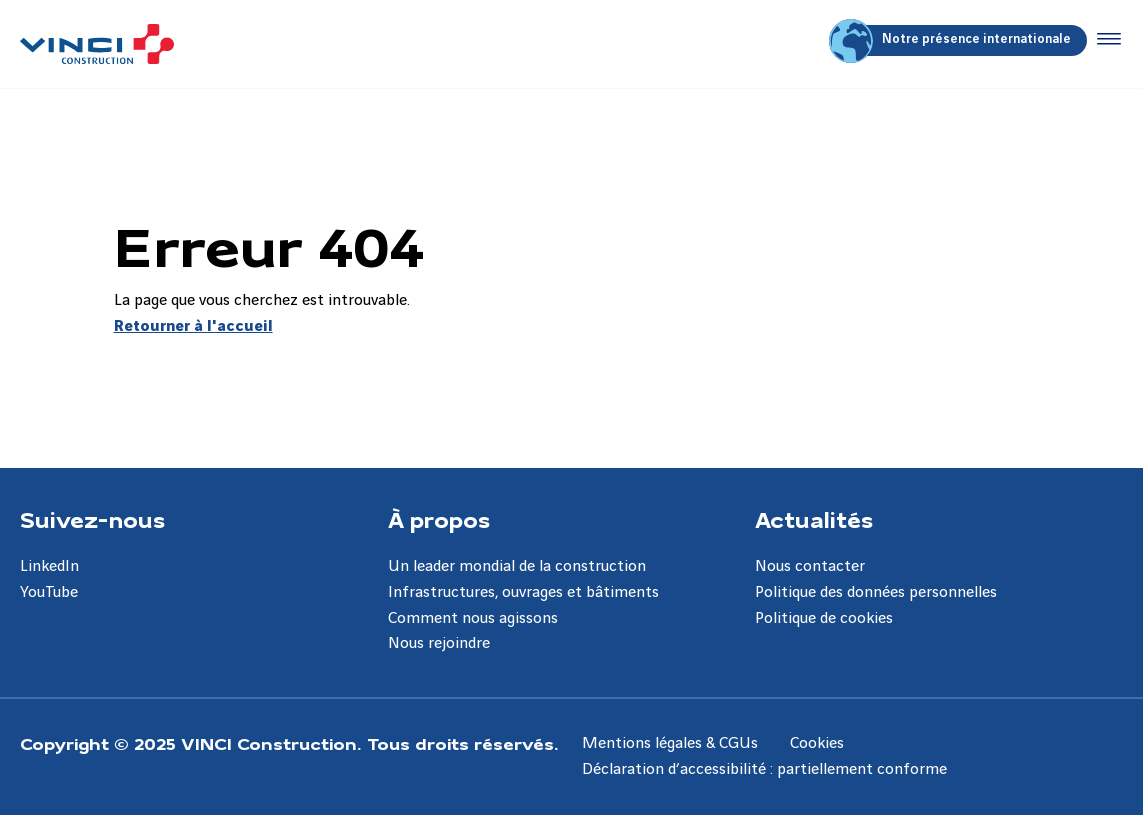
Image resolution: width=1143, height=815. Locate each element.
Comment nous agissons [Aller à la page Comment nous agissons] (473, 618)
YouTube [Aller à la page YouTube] (49, 592)
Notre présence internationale (953, 40)
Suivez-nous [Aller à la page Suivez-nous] (92, 519)
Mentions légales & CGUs (670, 743)
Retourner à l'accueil (193, 326)
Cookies (817, 743)
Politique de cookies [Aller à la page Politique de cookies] (824, 618)
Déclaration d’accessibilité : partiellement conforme (764, 769)
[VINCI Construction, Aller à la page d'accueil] (97, 44)
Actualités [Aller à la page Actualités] (814, 519)
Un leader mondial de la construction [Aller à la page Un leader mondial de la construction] (517, 566)
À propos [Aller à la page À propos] (439, 519)
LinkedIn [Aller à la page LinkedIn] (49, 566)
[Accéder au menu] (1105, 40)
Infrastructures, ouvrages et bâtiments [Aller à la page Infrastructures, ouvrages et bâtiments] (523, 592)
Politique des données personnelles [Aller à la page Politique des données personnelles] (876, 592)
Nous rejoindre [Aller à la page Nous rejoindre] (439, 643)
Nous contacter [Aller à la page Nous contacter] (810, 566)
